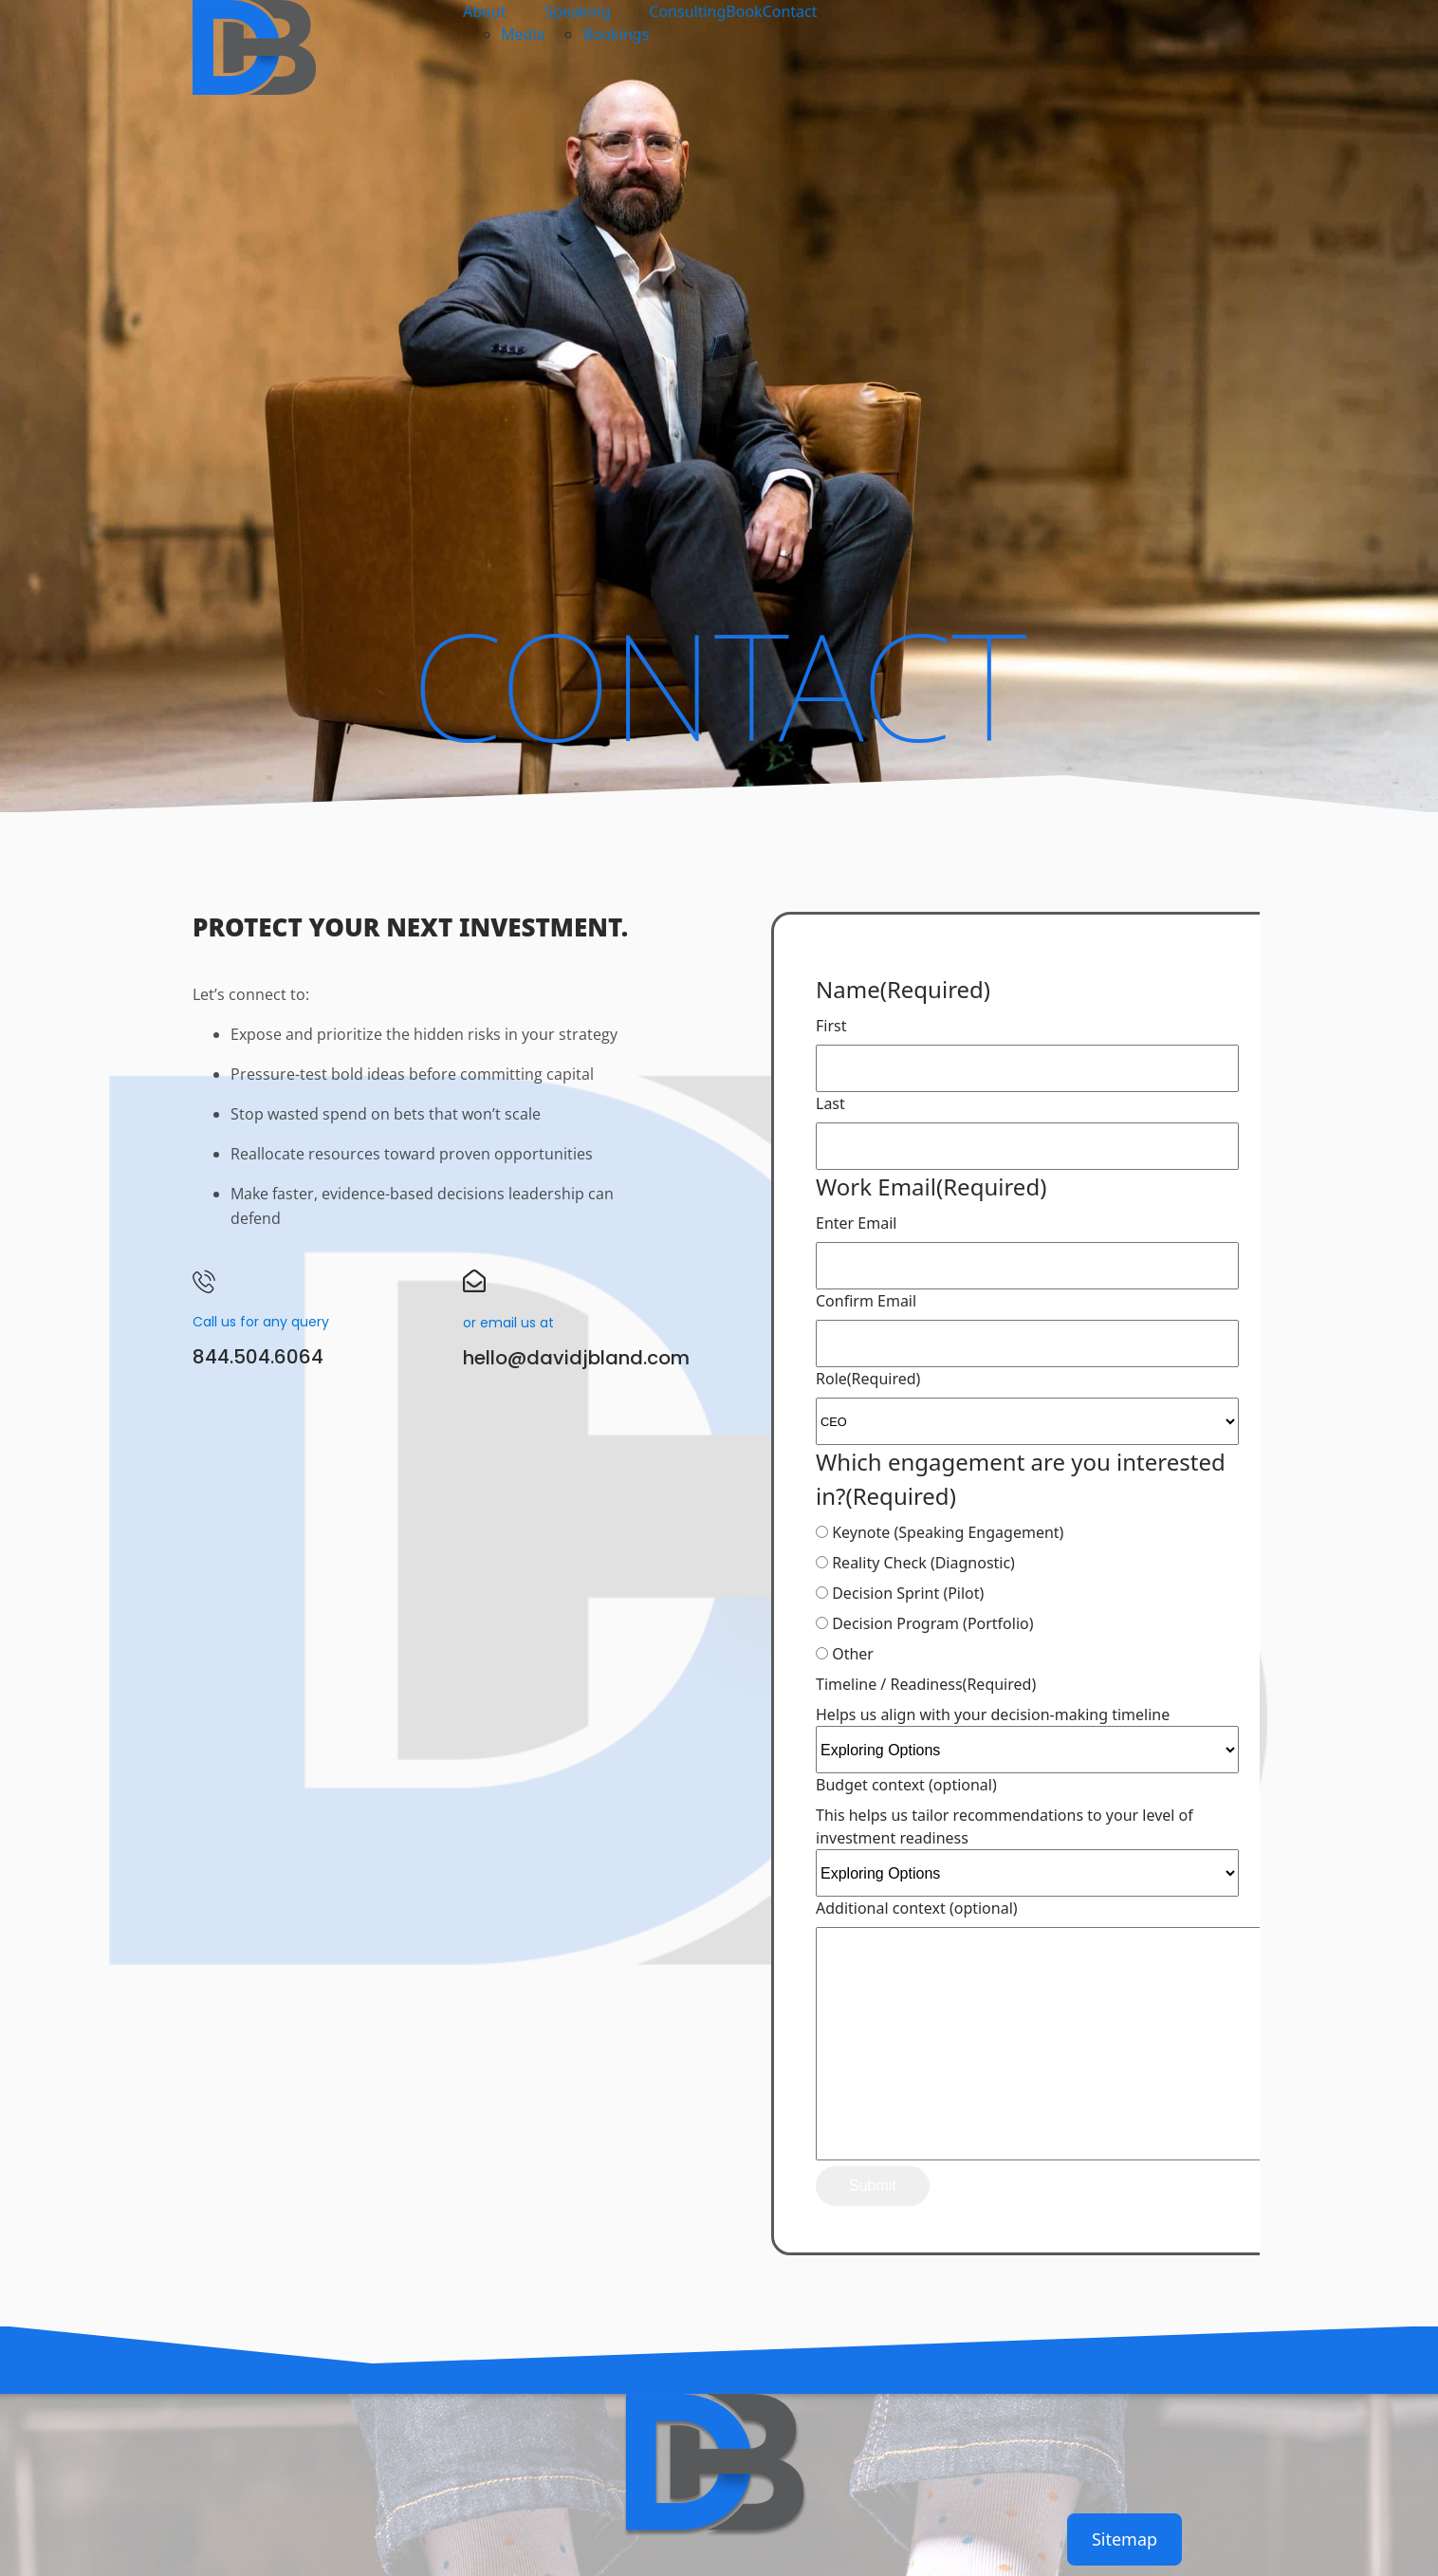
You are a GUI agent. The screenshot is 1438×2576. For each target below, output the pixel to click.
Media (522, 34)
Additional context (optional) (917, 1908)
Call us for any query (261, 1321)
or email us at (508, 1322)
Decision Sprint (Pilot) (908, 1593)
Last (830, 1103)
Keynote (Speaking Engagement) (947, 1532)
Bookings (615, 34)
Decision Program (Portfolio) (932, 1623)
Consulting (687, 11)
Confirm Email (866, 1300)
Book (744, 11)
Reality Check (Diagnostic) (923, 1562)
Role (868, 1378)
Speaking (577, 11)
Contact (790, 11)
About (484, 11)
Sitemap (1124, 2539)
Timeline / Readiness (926, 1684)
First (831, 1025)
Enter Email (856, 1223)
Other (853, 1653)
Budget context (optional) (906, 1784)
